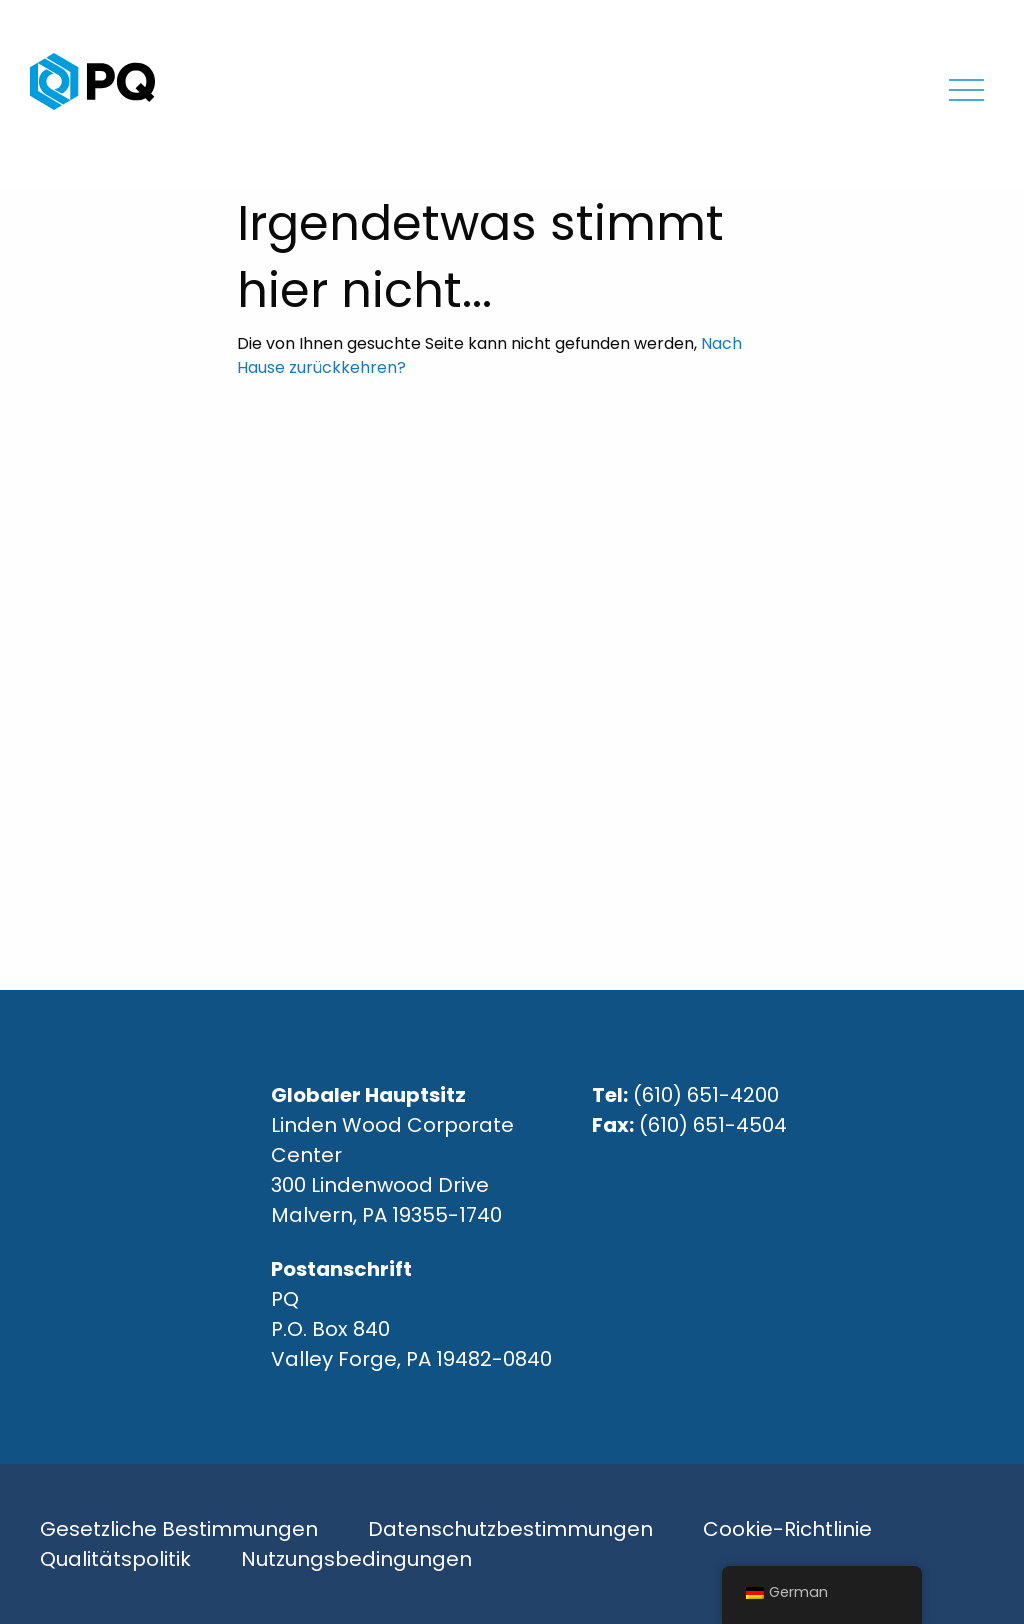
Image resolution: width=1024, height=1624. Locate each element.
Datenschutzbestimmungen (510, 1529)
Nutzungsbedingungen (356, 1559)
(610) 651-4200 (706, 1095)
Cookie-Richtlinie (787, 1529)
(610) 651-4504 (713, 1125)
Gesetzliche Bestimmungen (179, 1529)
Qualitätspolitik (115, 1559)
